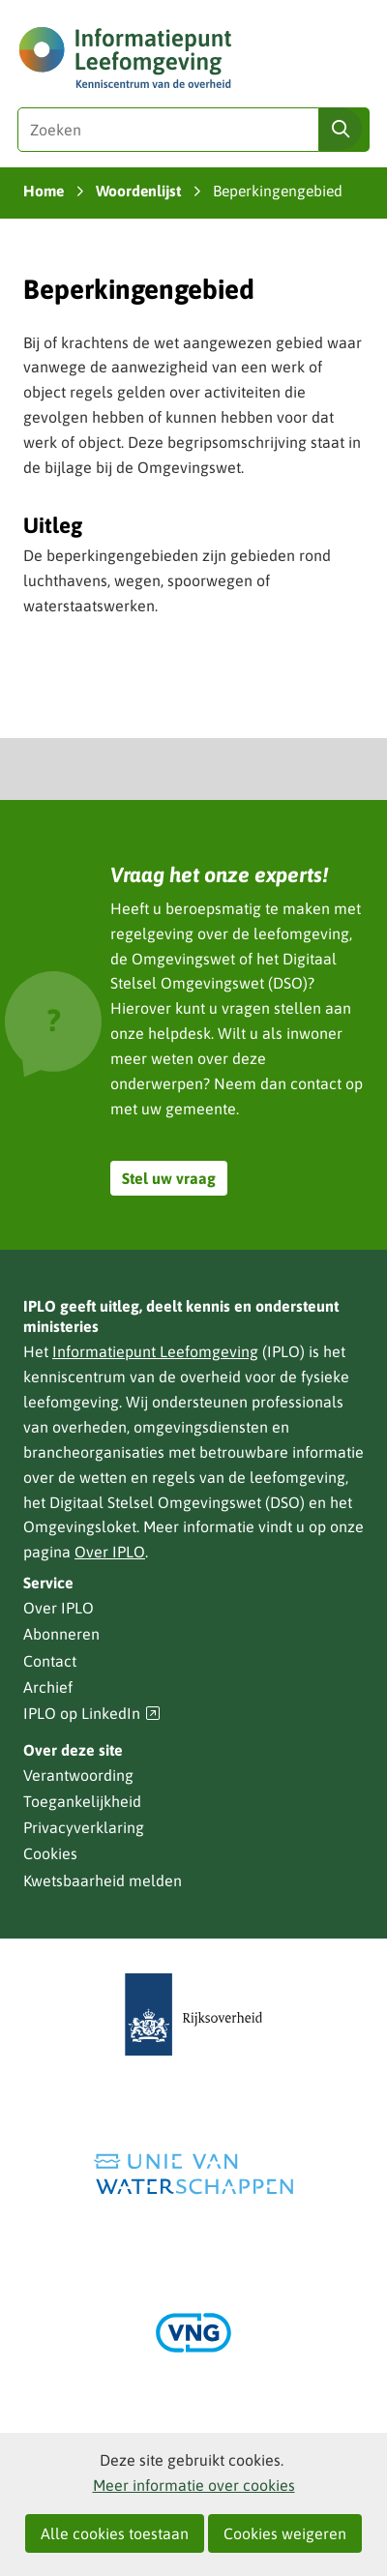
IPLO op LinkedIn (92, 1713)
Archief (48, 1687)
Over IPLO (109, 1551)
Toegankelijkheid (82, 1801)
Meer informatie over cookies (194, 2485)
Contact (49, 1661)
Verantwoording (78, 1775)
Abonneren (61, 1634)
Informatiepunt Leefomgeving (155, 1351)
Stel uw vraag (169, 1178)
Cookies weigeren (284, 2533)
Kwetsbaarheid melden (102, 1880)
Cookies (50, 1853)
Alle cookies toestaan (115, 2533)
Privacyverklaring (83, 1827)
